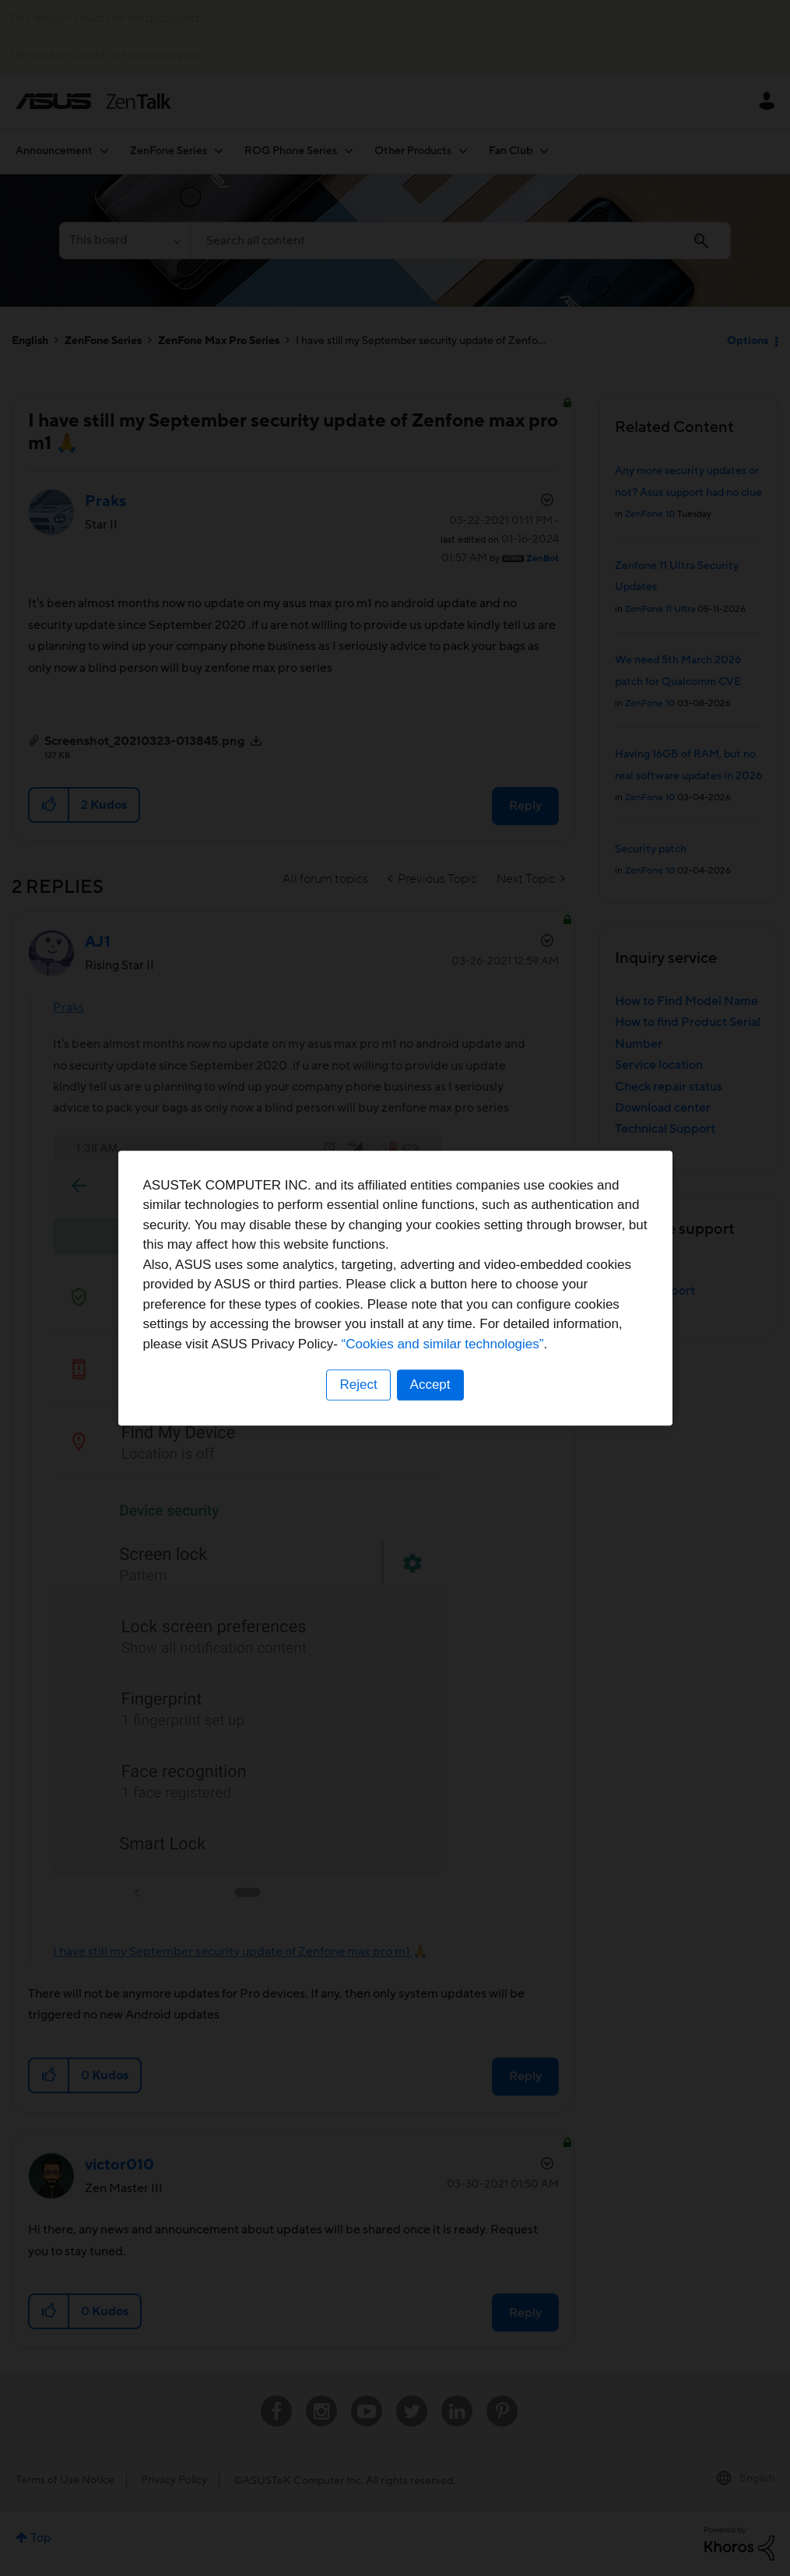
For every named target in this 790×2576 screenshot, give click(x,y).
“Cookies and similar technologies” (443, 1344)
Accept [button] (430, 1384)
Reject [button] (358, 1384)
